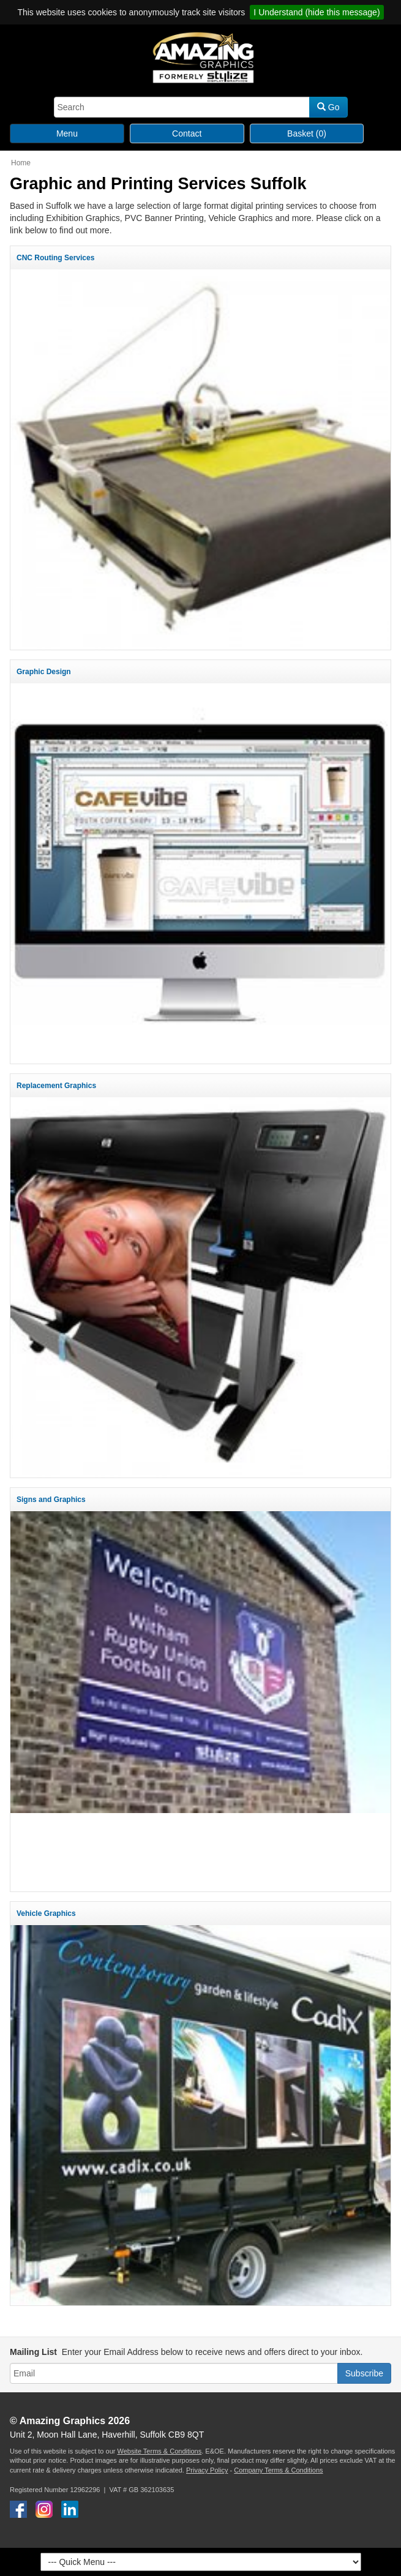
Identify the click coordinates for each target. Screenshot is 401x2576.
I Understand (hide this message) (316, 12)
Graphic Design (44, 671)
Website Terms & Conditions (159, 2451)
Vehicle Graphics (46, 1913)
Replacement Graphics (56, 1085)
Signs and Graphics (51, 1499)
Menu (67, 133)
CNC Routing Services (55, 257)
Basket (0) (306, 133)
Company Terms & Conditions (278, 2470)
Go (328, 107)
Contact (186, 133)
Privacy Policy (207, 2470)
